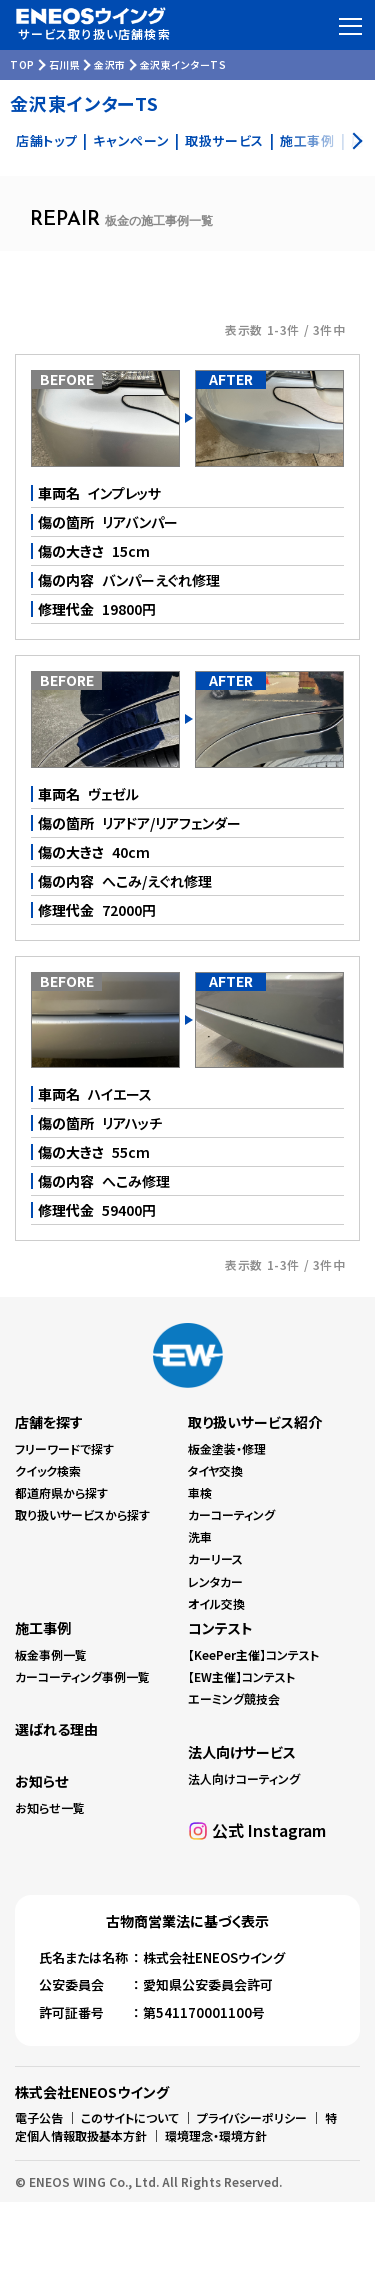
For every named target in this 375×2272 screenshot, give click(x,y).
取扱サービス (224, 140)
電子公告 (39, 2117)
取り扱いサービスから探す (82, 1514)
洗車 (200, 1536)
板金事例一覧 (51, 1654)
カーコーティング (231, 1514)
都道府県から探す (61, 1492)
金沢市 (110, 64)
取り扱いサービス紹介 (255, 1422)
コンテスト (220, 1628)
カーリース (215, 1558)
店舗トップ (46, 140)
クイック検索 (48, 1470)
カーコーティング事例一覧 (82, 1676)
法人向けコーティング (244, 1778)
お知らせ (41, 1781)
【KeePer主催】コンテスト (253, 1654)
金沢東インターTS (183, 64)
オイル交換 (216, 1603)
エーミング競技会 (234, 1698)
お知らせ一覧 (50, 1807)
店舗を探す (49, 1422)
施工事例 (43, 1628)
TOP (22, 64)
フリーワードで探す (64, 1448)
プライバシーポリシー (252, 2117)
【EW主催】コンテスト (241, 1676)
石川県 (65, 64)
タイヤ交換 (215, 1470)
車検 (200, 1492)
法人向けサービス (242, 1752)
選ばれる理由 (56, 1729)
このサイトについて (130, 2117)
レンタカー (215, 1581)
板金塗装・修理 (227, 1448)
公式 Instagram (269, 1830)
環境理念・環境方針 (216, 2135)
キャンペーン (131, 140)
